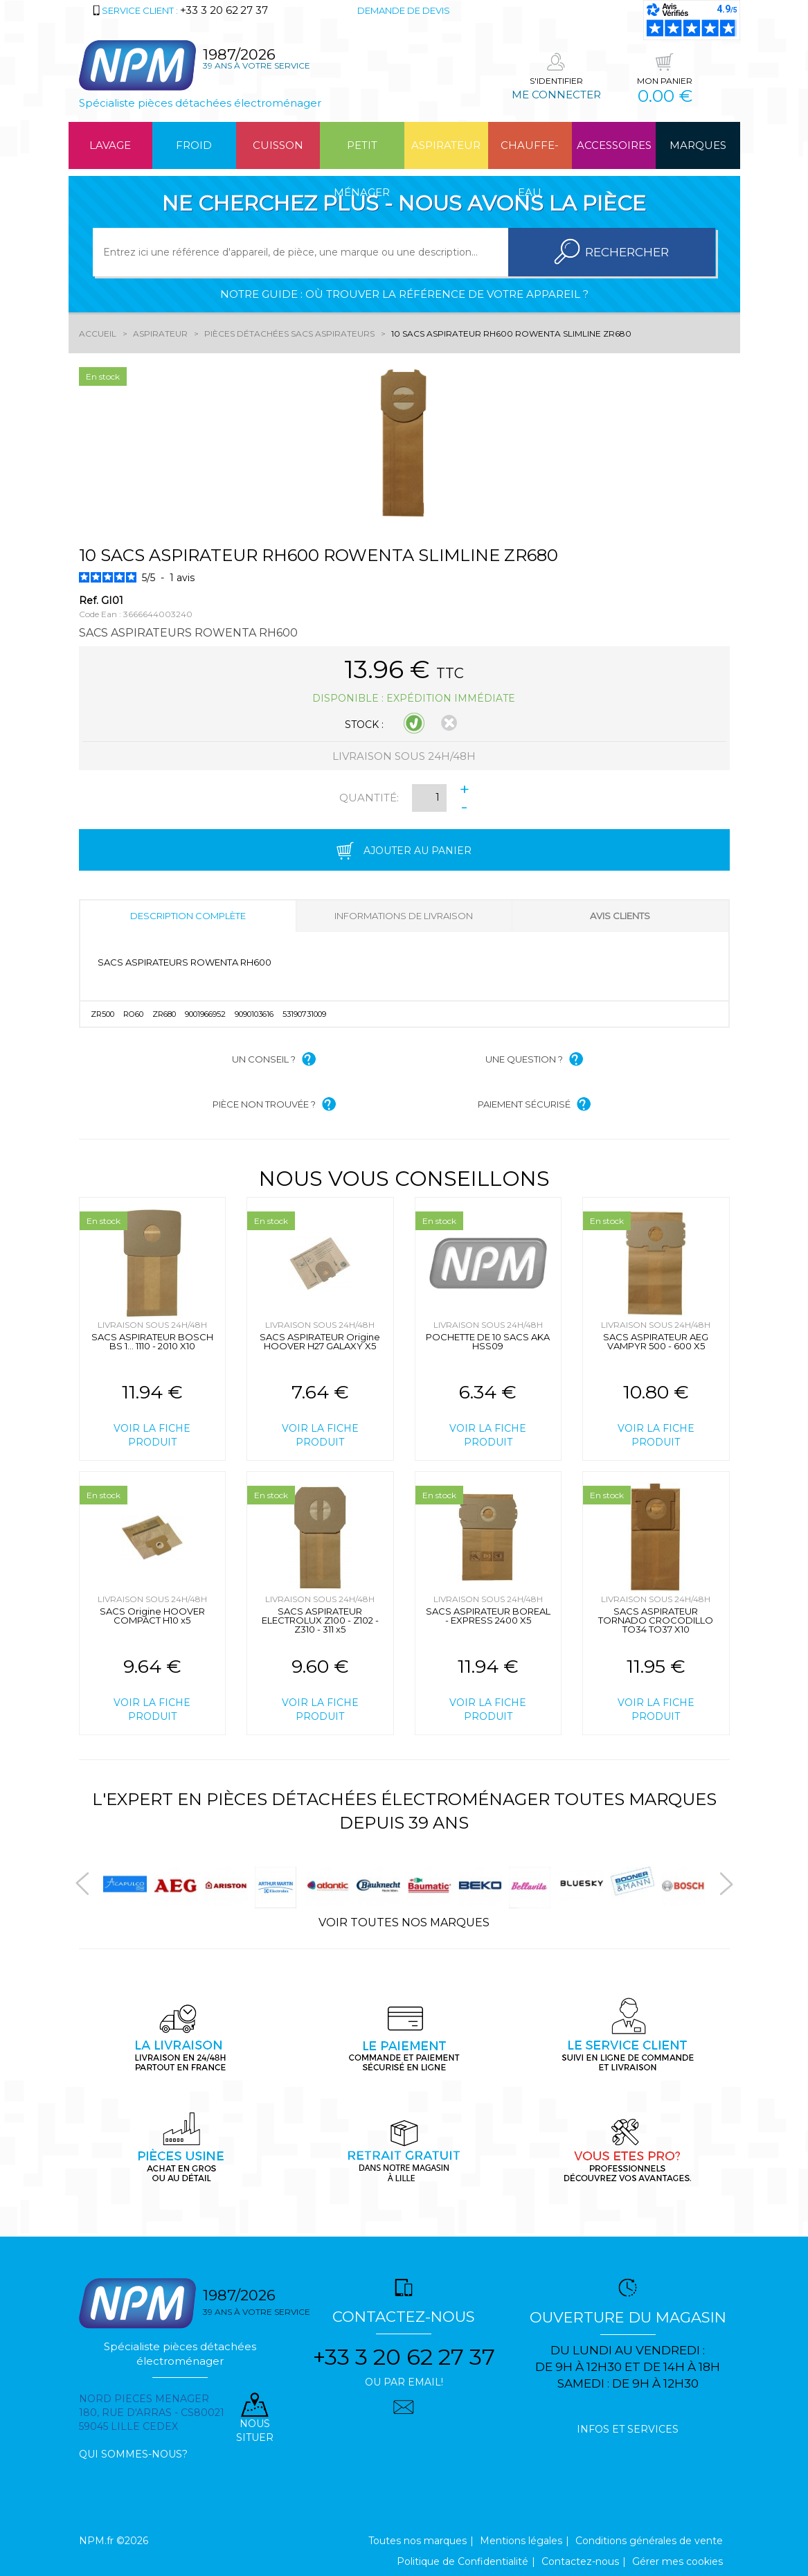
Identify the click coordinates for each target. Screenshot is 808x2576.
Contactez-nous (580, 2561)
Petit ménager (362, 154)
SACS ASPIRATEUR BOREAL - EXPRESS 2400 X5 (488, 1616)
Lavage (110, 145)
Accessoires (614, 145)
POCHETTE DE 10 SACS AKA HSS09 (488, 1341)
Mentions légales (521, 2540)
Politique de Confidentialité (462, 2561)
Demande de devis (403, 10)
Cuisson (278, 145)
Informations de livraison (403, 915)
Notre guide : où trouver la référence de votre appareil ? (404, 294)
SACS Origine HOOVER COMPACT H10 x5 (152, 1616)
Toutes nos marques (417, 2540)
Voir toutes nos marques (404, 1922)
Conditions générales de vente (649, 2540)
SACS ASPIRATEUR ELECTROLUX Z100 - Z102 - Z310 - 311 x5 (320, 1620)
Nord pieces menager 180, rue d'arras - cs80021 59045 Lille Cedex (151, 2412)
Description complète (188, 915)
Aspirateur (446, 145)
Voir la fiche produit (152, 1435)
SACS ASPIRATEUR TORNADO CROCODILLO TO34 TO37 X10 (655, 1620)
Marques (698, 145)
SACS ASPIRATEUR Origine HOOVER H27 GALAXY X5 (320, 1341)
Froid (194, 145)
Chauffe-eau (530, 154)
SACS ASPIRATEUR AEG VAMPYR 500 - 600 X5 (655, 1341)
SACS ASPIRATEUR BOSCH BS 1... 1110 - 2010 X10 (152, 1341)
